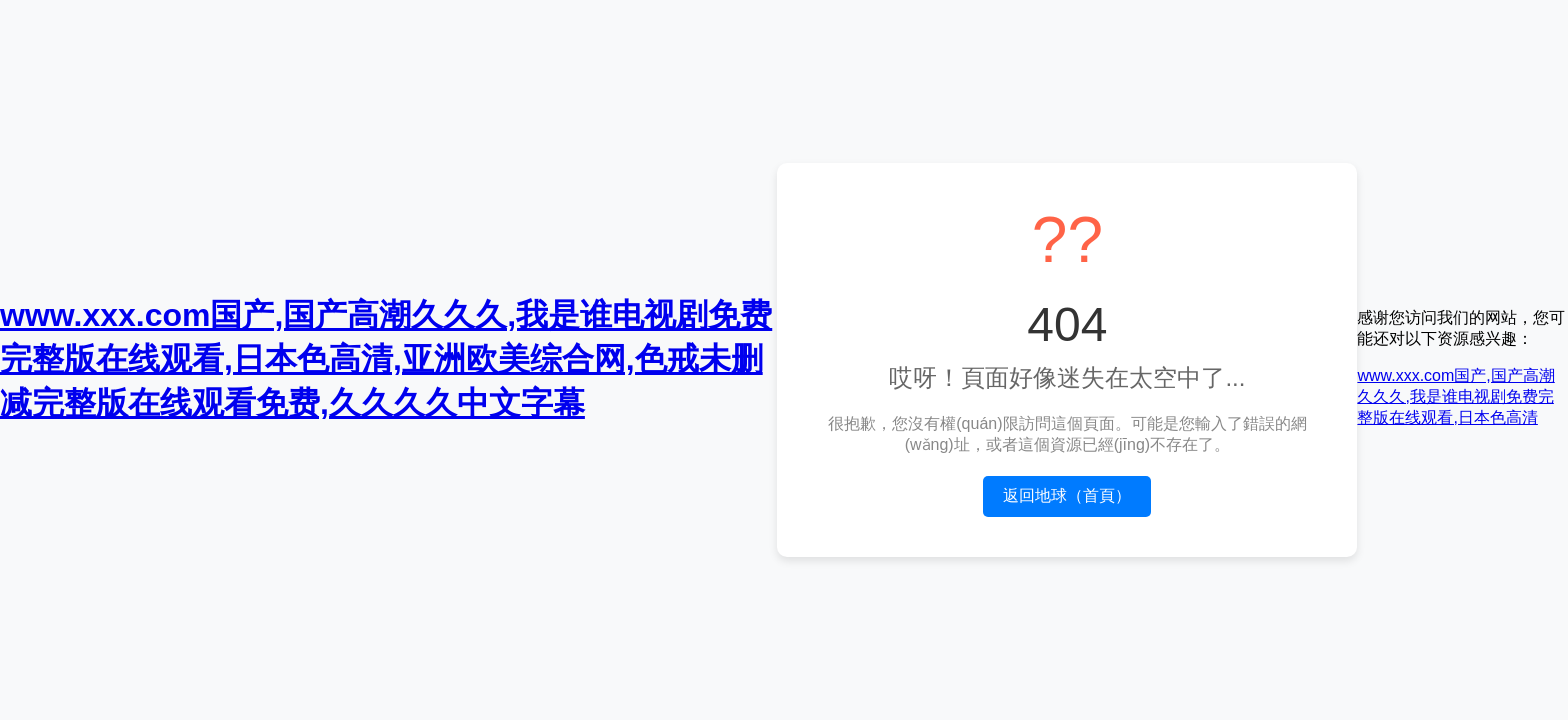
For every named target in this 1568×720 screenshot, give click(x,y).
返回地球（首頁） (1067, 495)
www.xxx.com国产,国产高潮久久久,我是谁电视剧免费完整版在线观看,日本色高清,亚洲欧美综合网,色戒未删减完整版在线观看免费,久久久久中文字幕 (386, 359)
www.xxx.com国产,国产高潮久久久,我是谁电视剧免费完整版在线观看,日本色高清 (1455, 396)
